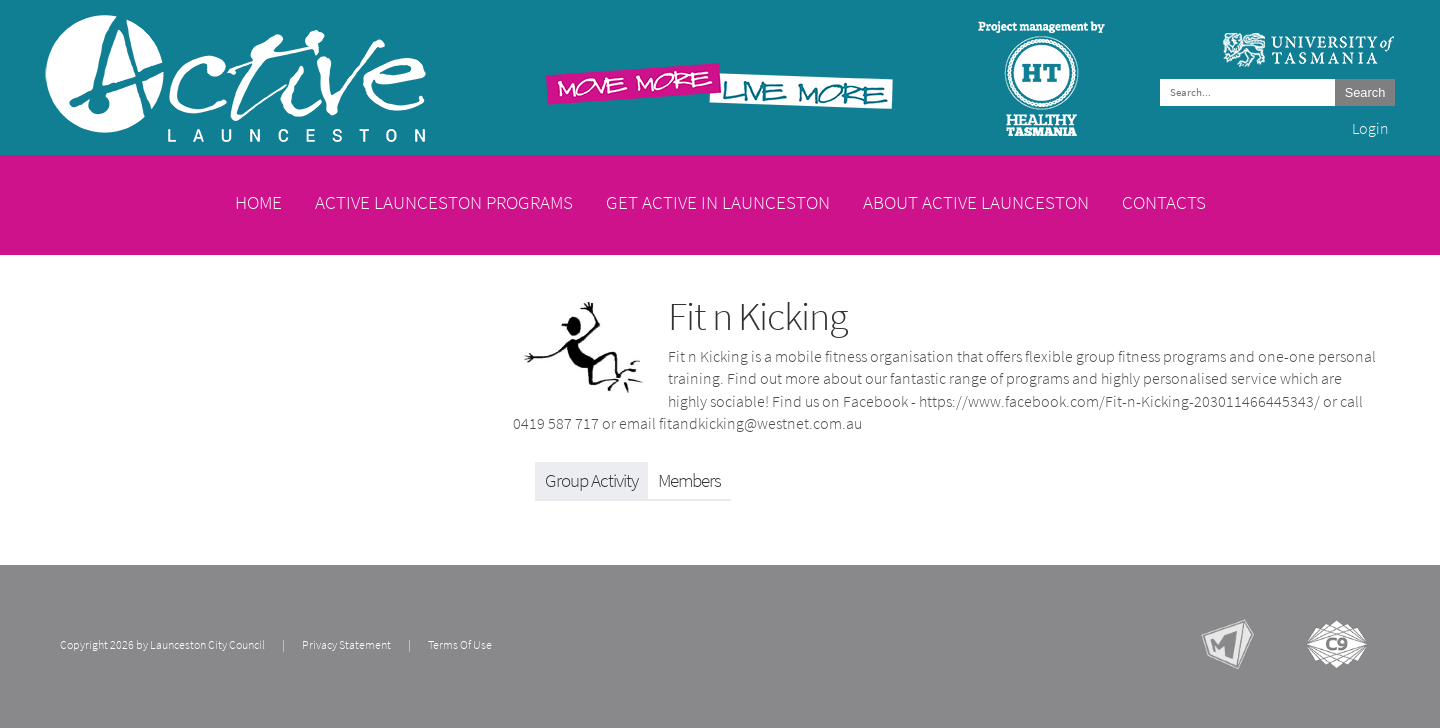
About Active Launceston (976, 202)
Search (1365, 92)
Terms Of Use (460, 645)
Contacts (1164, 202)
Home (258, 202)
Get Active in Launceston (718, 202)
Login (1370, 128)
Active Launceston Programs (444, 202)
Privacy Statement (346, 645)
